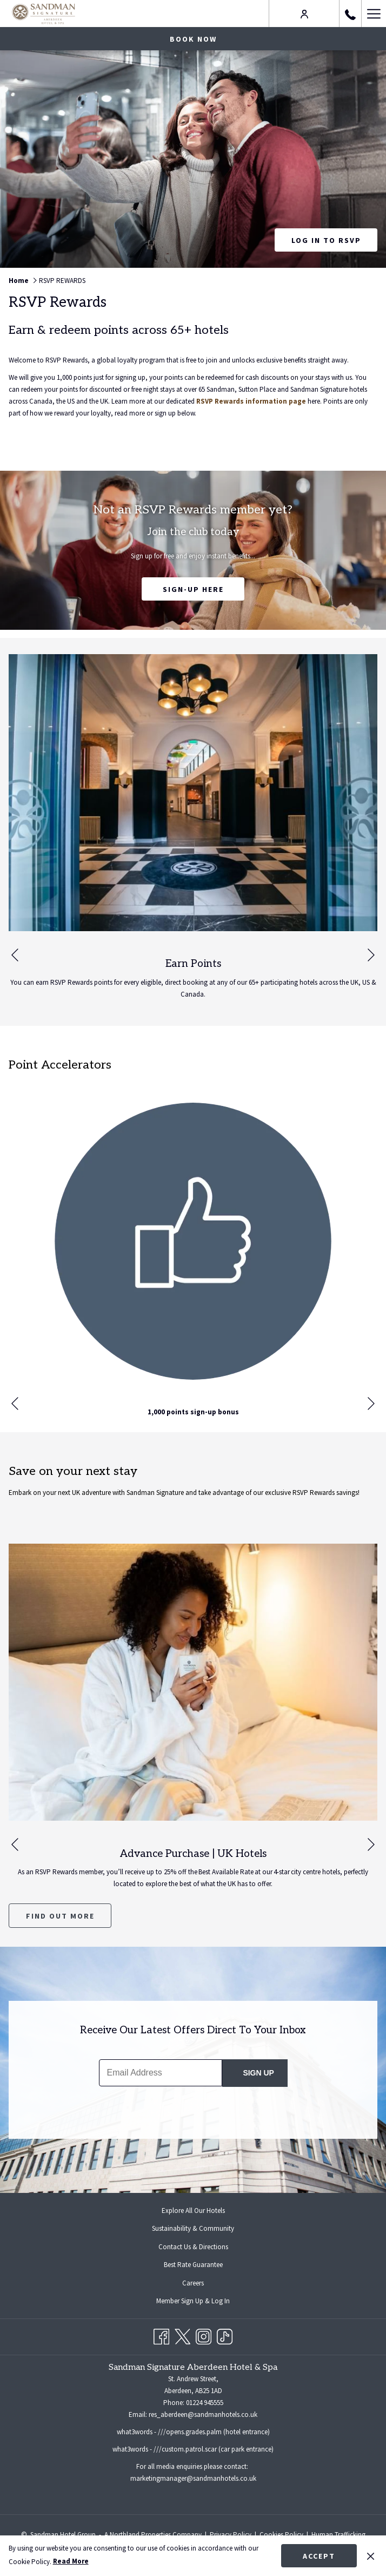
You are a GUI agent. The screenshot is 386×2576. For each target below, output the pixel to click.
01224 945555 (204, 2402)
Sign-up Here (196, 591)
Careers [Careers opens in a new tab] (201, 2284)
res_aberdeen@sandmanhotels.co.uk (203, 2414)
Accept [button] (319, 2556)
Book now (193, 39)
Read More (71, 2561)
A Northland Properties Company (153, 2534)
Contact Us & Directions (193, 2246)
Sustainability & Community (193, 2228)
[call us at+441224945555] (350, 13)
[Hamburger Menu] (373, 13)
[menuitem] (193, 2210)
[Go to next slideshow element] (371, 955)
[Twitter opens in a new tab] (182, 2335)
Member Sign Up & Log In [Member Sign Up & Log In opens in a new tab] (201, 2302)
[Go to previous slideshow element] (15, 955)
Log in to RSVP (334, 243)
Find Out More (60, 1916)
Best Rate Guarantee (193, 2264)
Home (19, 280)
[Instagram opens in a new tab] (203, 2335)
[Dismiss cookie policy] (370, 2555)
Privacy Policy (230, 2534)
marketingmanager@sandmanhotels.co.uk (193, 2478)
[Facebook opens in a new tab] (161, 2335)
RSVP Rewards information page (251, 401)
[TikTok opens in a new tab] (224, 2335)
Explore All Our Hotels (193, 2210)
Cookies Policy (281, 2534)
